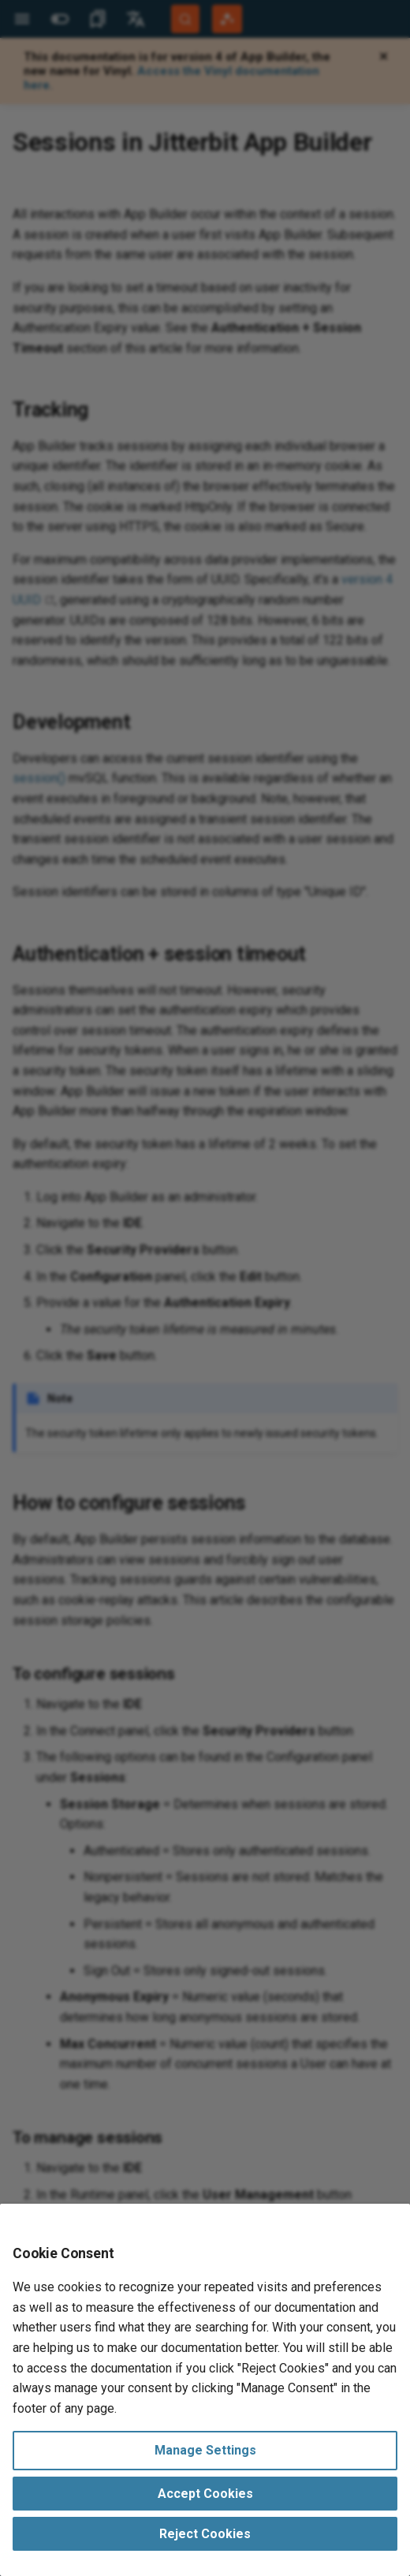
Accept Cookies (205, 2493)
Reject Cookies (205, 2533)
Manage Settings (205, 2450)
